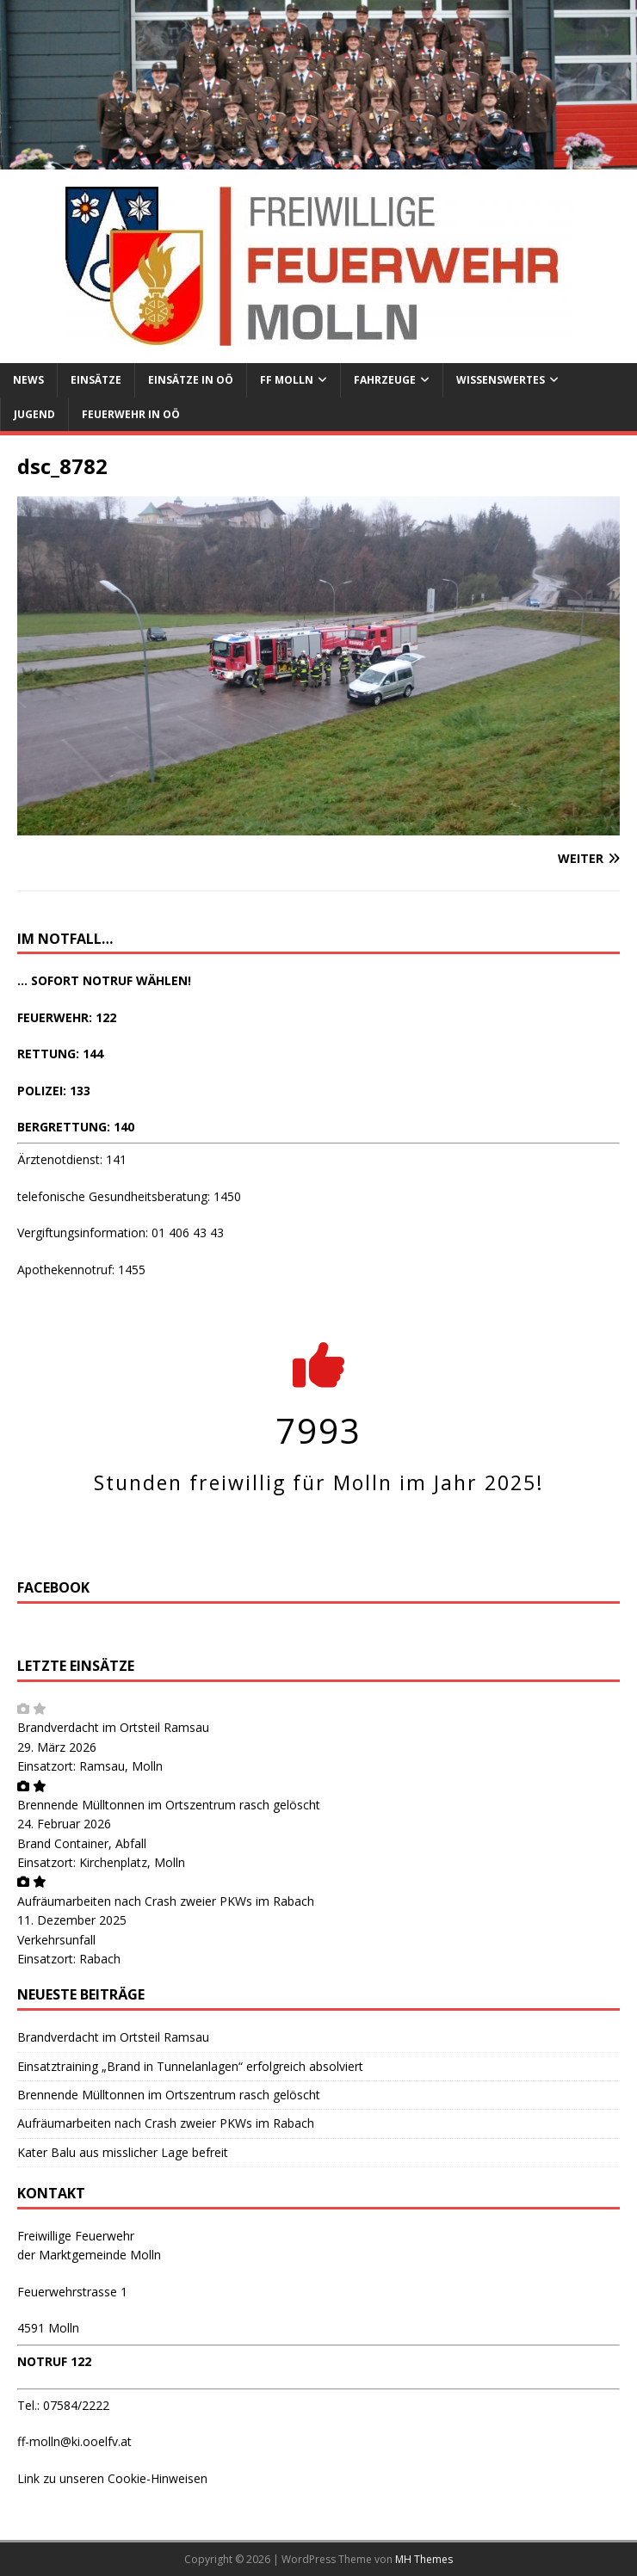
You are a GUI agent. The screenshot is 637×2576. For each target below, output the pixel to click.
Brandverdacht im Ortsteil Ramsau (113, 1727)
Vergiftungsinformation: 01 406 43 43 (120, 1232)
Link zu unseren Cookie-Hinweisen (112, 2478)
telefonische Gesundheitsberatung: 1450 (129, 1196)
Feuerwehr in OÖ (131, 414)
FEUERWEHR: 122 (66, 1017)
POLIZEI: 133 (53, 1090)
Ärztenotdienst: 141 (72, 1159)
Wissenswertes (500, 380)
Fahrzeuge (385, 380)
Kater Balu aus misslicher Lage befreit (122, 2152)
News (28, 380)
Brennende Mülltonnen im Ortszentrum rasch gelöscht (168, 1804)
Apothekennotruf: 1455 (81, 1269)
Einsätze (96, 380)
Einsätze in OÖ (190, 380)
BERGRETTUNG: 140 (75, 1127)
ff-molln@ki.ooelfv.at (74, 2441)
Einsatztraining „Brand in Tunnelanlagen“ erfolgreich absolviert (190, 2066)
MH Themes (424, 2559)
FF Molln (286, 380)
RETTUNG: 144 (60, 1053)
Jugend (34, 414)
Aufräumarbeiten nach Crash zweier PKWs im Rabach (165, 1901)
